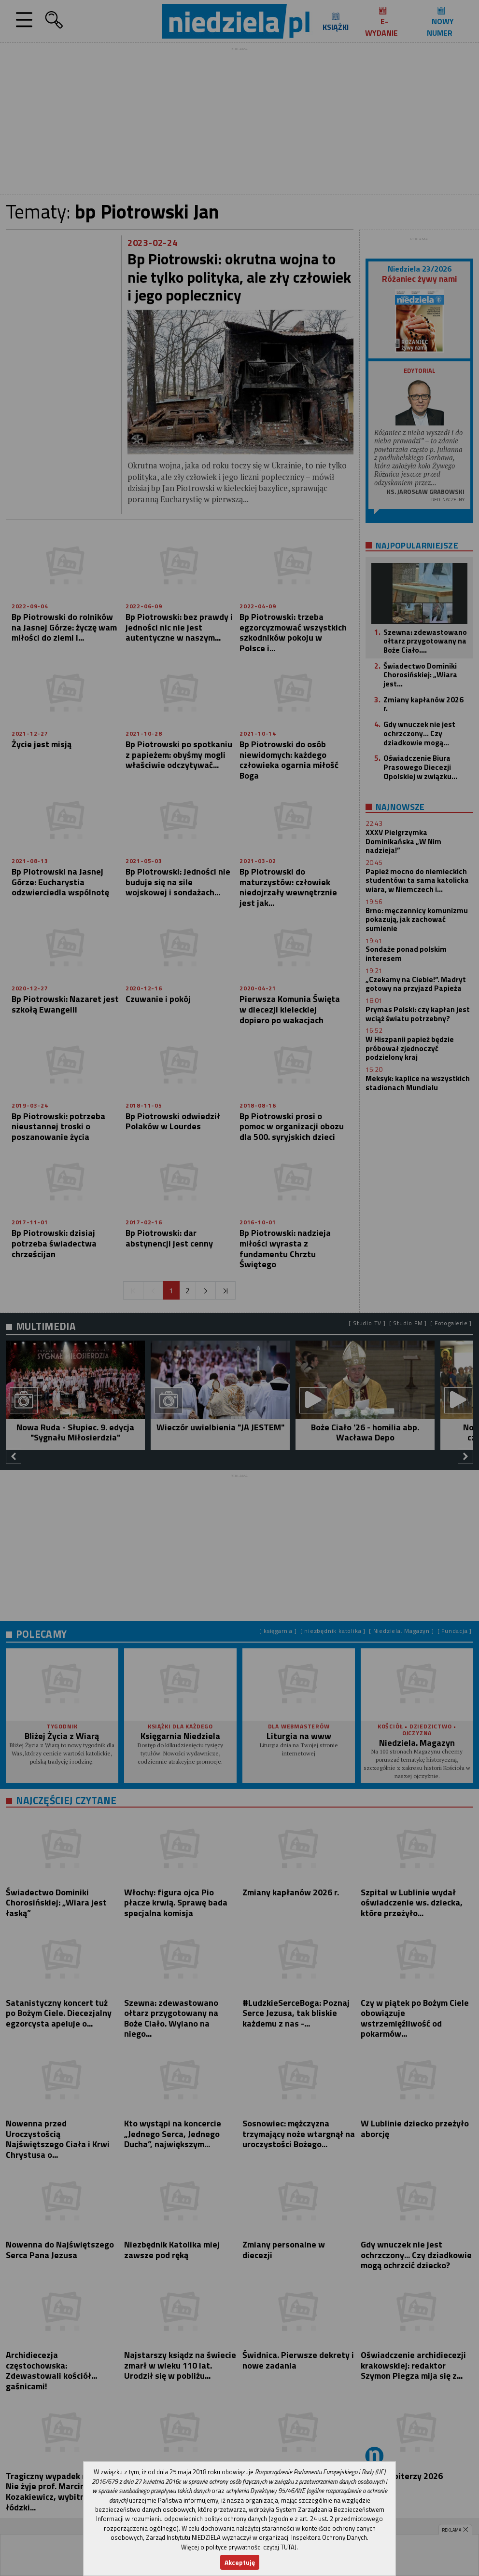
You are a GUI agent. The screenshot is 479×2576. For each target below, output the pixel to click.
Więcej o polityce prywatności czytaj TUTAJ (238, 2547)
